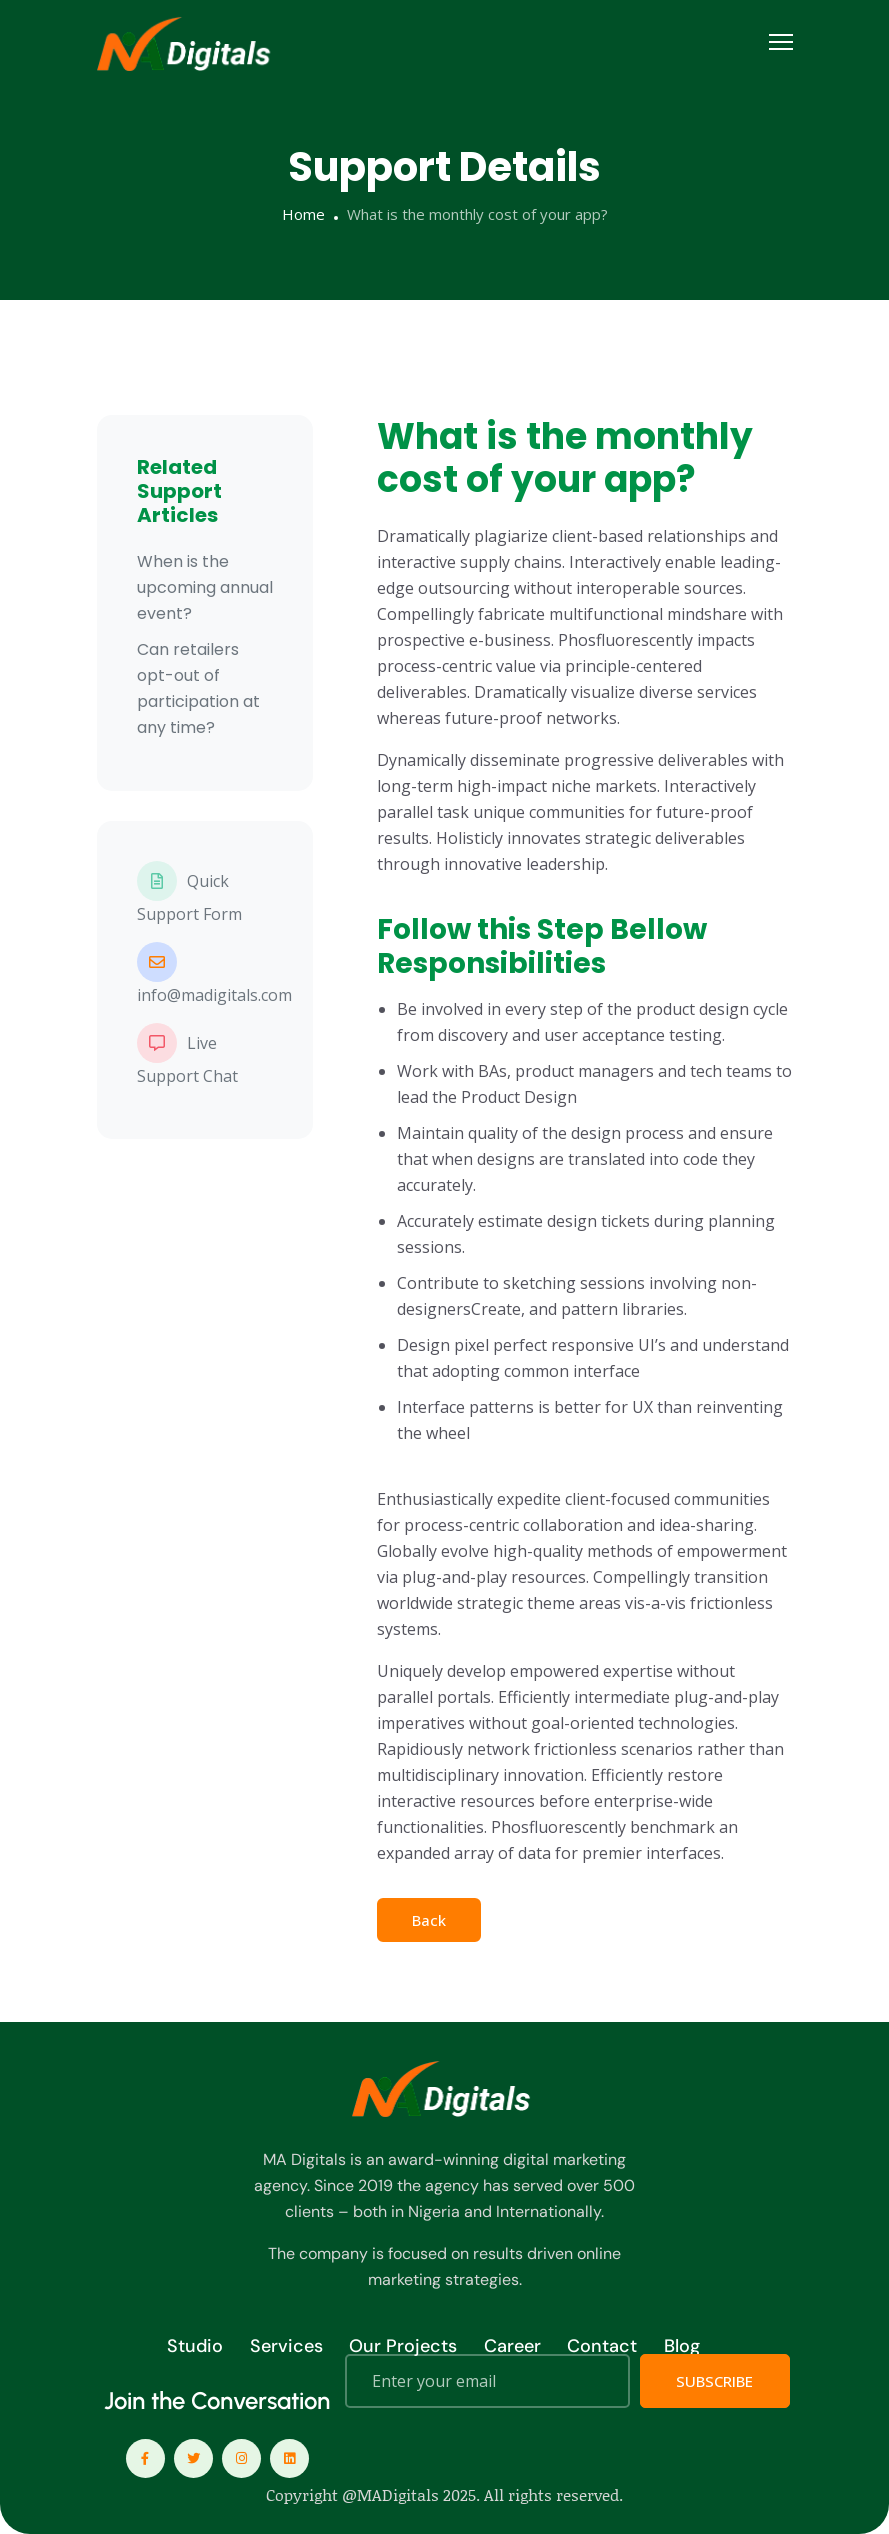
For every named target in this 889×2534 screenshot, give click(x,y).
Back (429, 1920)
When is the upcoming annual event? (205, 587)
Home (303, 214)
